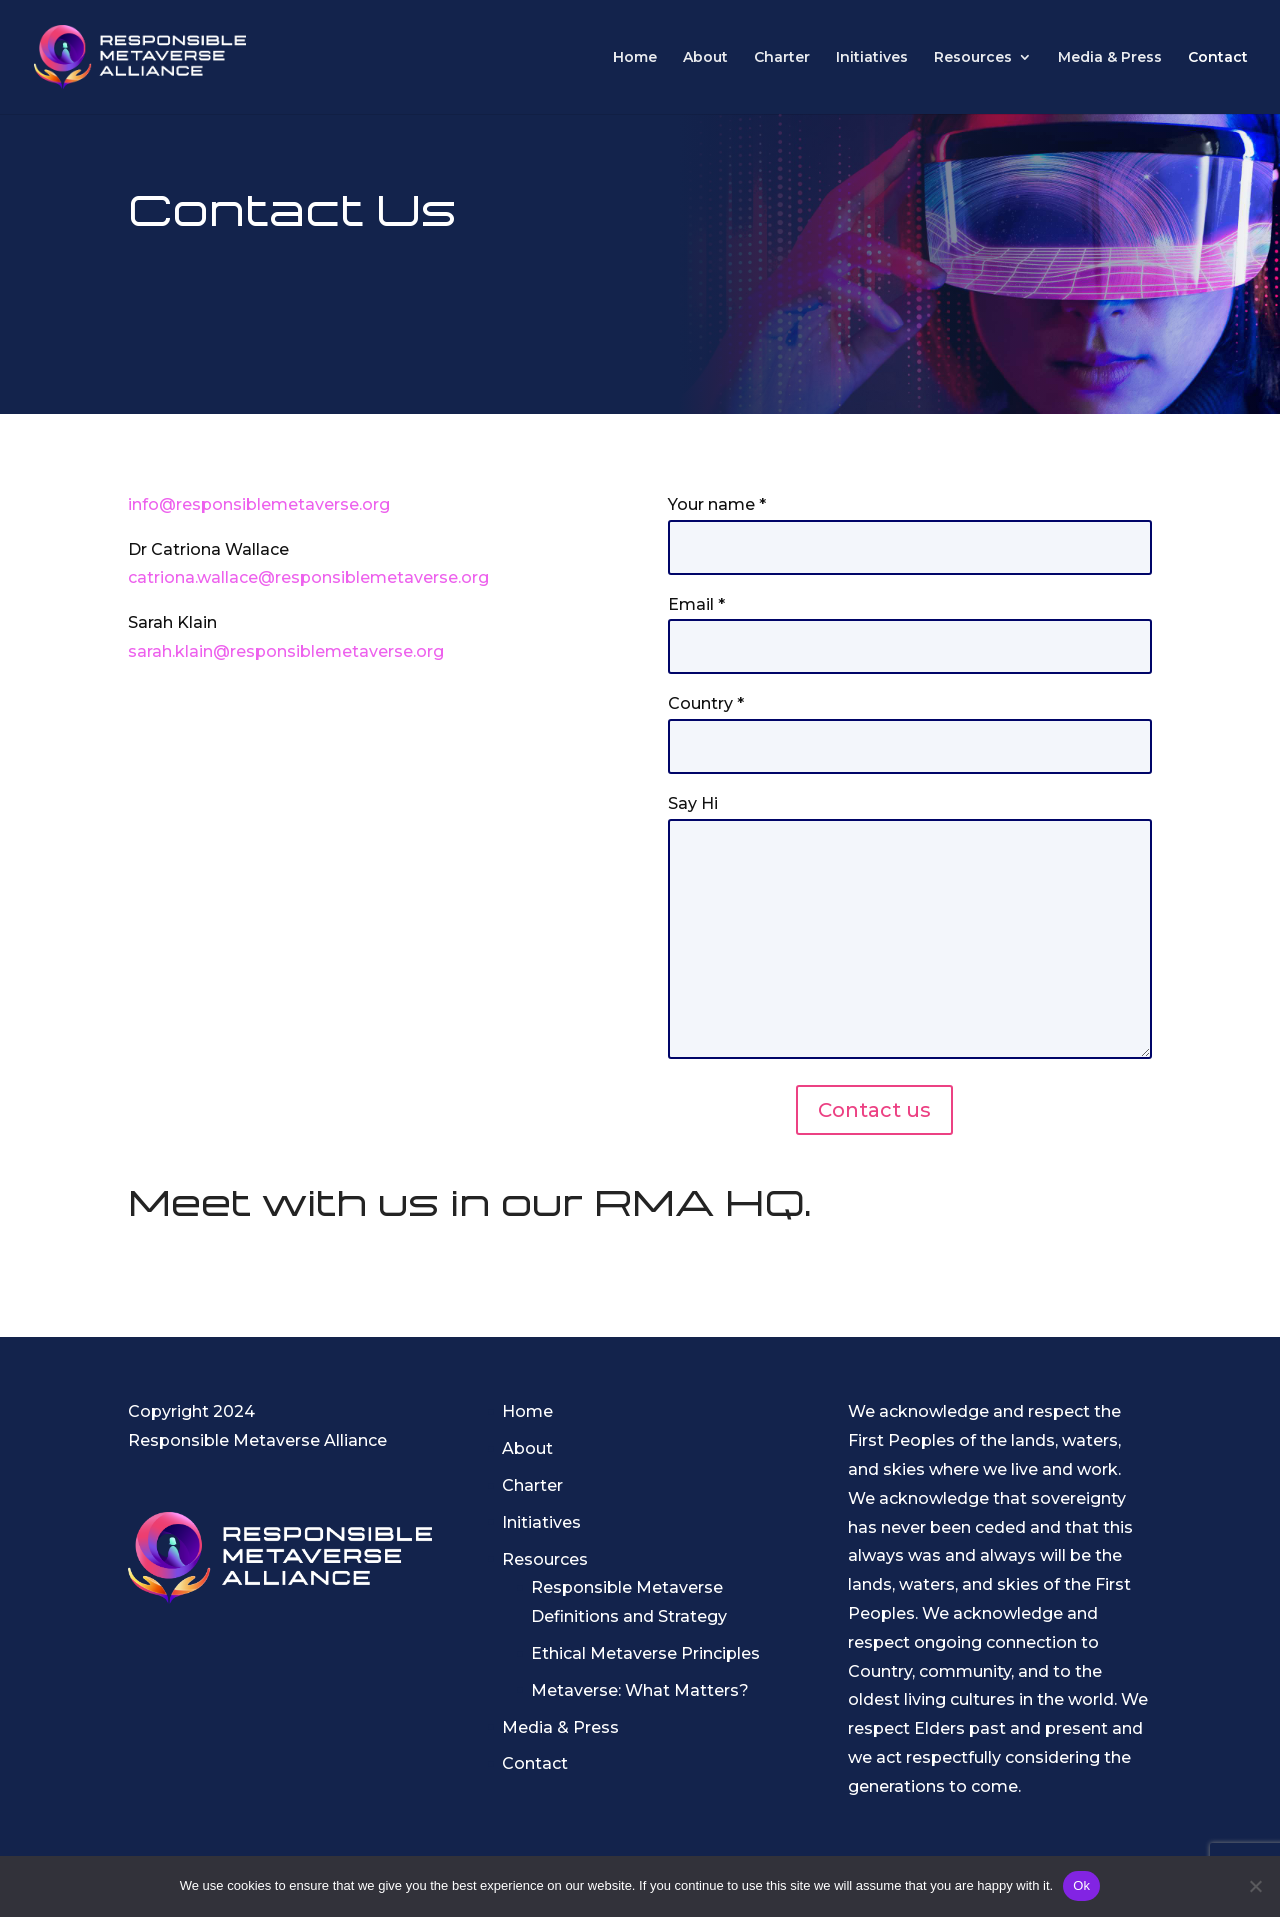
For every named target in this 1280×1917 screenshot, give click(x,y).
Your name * (910, 526)
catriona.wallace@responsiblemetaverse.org (308, 577)
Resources (973, 58)
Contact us (874, 1110)
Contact (1218, 58)
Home (635, 58)
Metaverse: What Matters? (640, 1690)
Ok (1081, 1885)
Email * (910, 626)
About (705, 58)
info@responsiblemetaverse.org (259, 504)
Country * (910, 725)
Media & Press (1110, 58)
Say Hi (910, 928)
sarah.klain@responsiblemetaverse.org (286, 651)
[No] (1255, 1886)
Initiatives (872, 58)
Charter (782, 58)
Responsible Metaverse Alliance (257, 1440)
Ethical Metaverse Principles (645, 1653)
